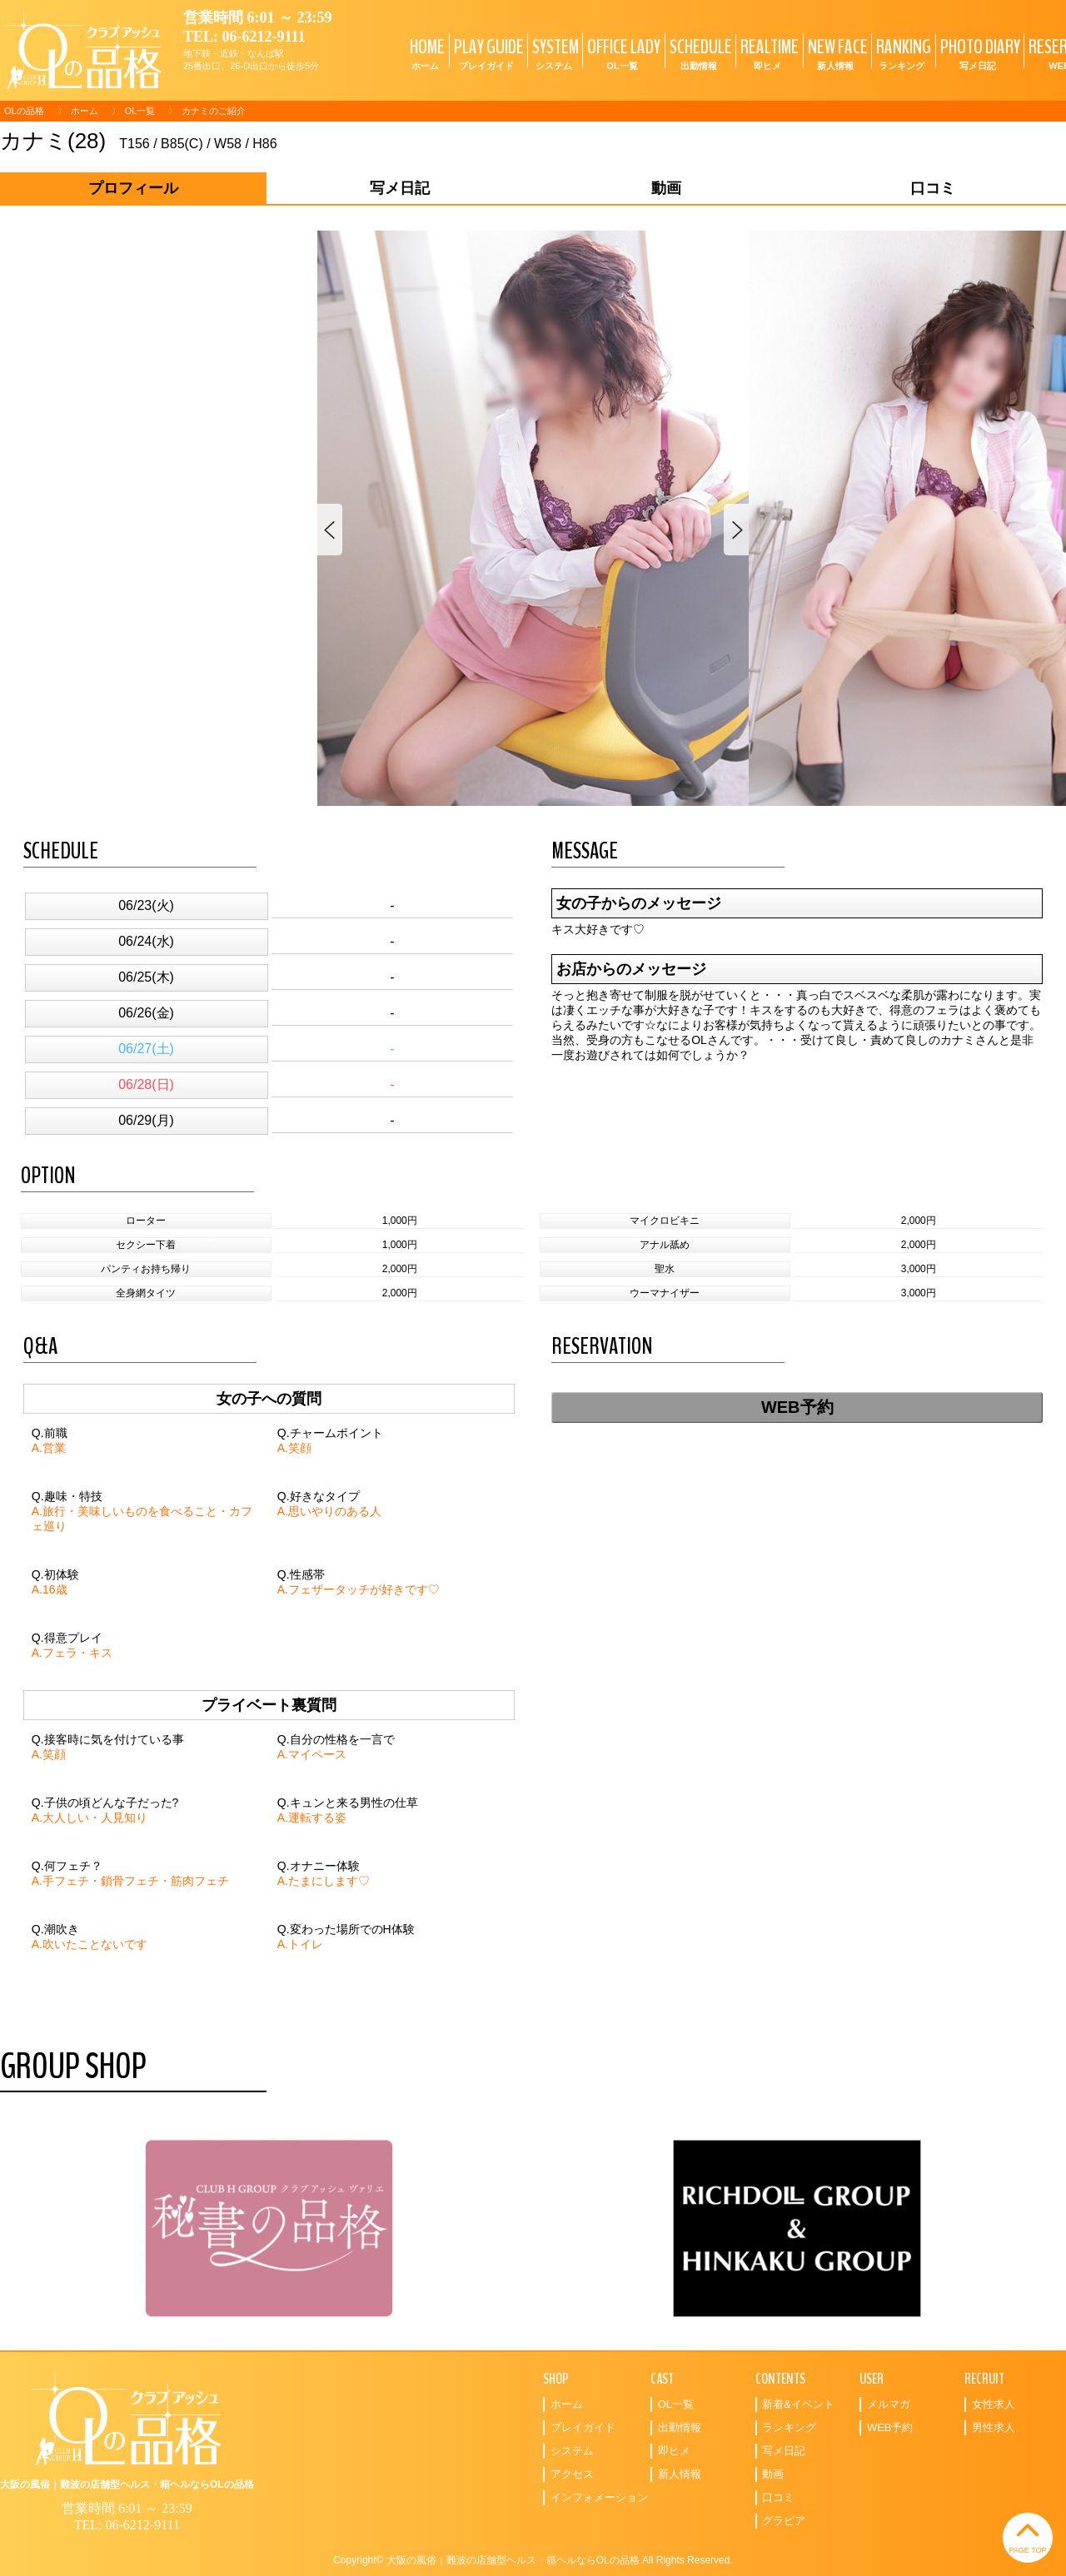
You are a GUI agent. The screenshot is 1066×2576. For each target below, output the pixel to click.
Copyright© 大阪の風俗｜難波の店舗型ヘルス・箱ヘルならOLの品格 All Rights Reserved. (533, 2560)
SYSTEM (553, 52)
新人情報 (679, 2474)
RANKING (901, 52)
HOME (425, 52)
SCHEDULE (698, 52)
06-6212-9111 (264, 36)
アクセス (572, 2474)
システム (572, 2450)
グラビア (783, 2520)
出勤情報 (679, 2427)
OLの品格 (24, 111)
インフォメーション (599, 2497)
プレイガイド (582, 2427)
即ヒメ (674, 2450)
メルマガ (888, 2404)
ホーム (84, 111)
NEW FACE (836, 52)
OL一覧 (140, 111)
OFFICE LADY (621, 52)
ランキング (789, 2427)
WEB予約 (797, 1407)
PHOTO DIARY (978, 52)
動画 (773, 2474)
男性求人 (993, 2427)
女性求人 (993, 2404)
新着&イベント (798, 2404)
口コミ (778, 2497)
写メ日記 (783, 2450)
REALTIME (767, 52)
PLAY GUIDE (487, 52)
